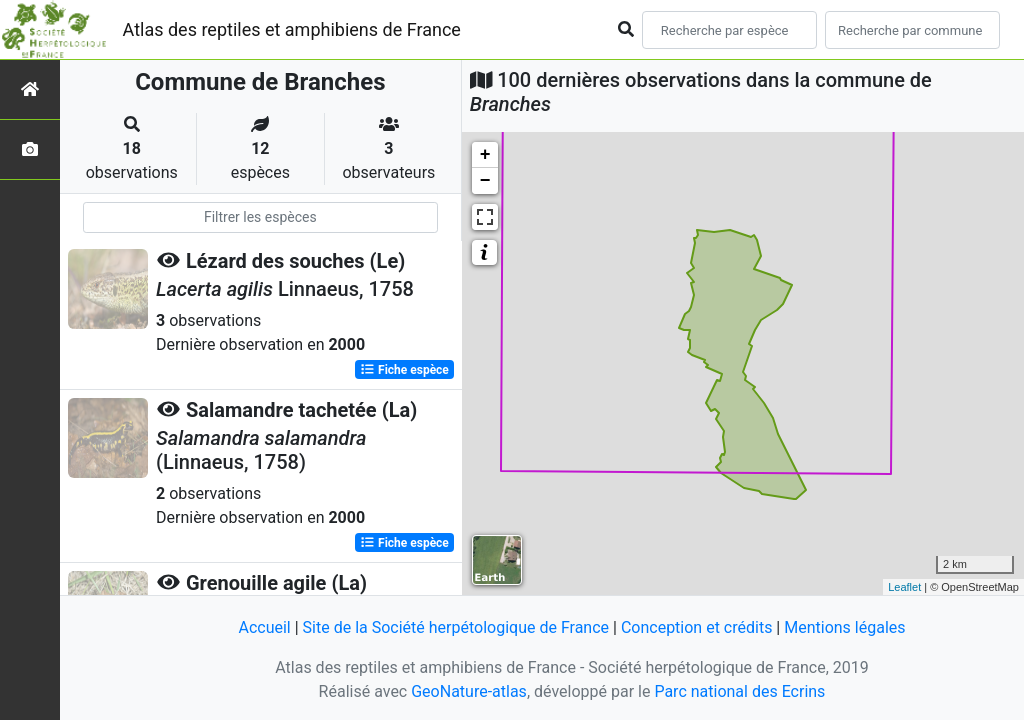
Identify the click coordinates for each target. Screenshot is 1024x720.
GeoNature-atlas (469, 691)
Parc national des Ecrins (739, 691)
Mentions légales (844, 627)
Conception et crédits (697, 627)
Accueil (264, 627)
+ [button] (485, 155)
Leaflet (904, 587)
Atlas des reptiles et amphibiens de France (292, 29)
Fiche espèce (404, 370)
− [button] (485, 181)
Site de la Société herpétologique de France (456, 627)
